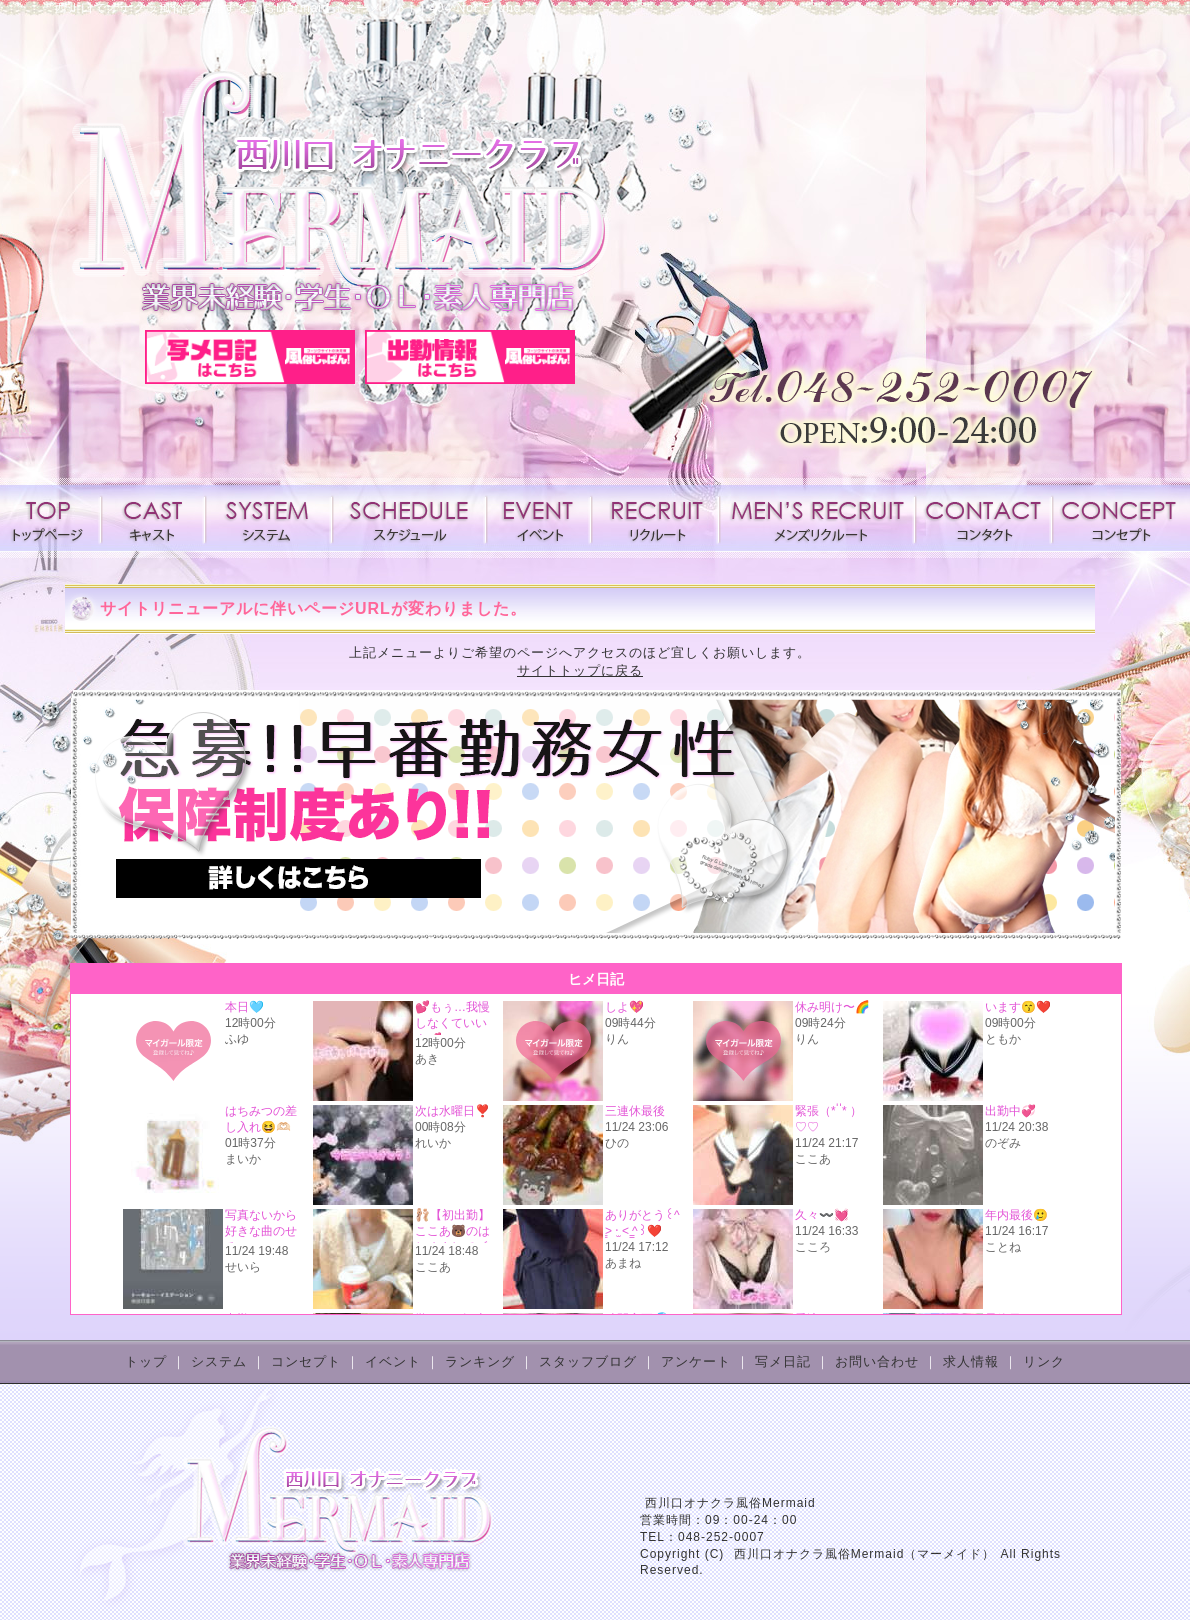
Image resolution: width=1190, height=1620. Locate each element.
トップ (146, 1361)
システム (269, 518)
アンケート (696, 1361)
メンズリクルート (817, 518)
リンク (1044, 1361)
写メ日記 (783, 1361)
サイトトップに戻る (580, 670)
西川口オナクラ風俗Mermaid (730, 1503)
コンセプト (1117, 518)
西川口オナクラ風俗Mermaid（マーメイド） (865, 1554)
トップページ (51, 518)
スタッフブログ (588, 1361)
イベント (538, 518)
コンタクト (983, 518)
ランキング (480, 1361)
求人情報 (655, 518)
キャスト (153, 518)
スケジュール (409, 518)
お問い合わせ (877, 1361)
